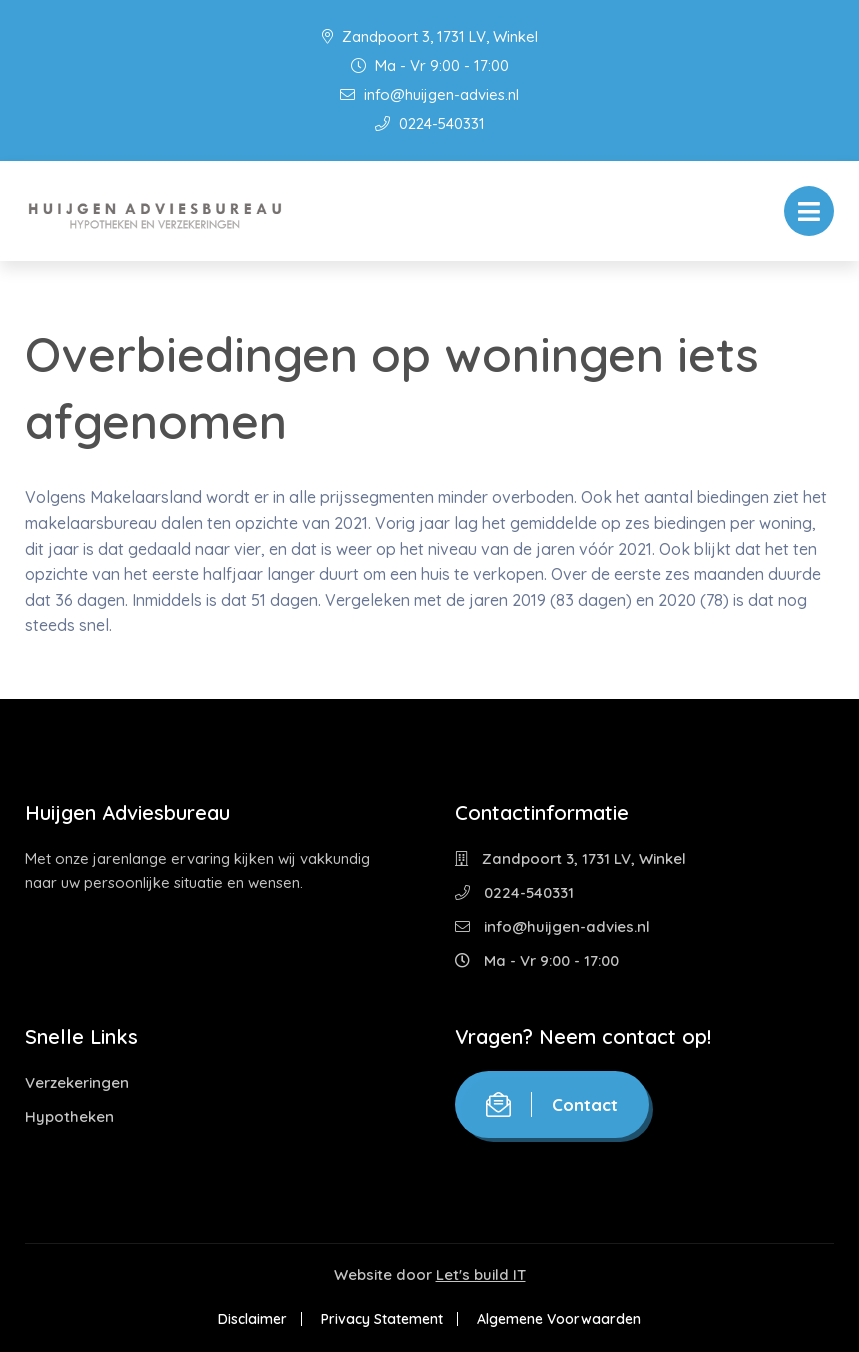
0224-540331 (430, 123)
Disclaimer (252, 1319)
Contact (552, 1104)
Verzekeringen (77, 1082)
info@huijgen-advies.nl (429, 94)
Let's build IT (481, 1274)
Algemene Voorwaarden (559, 1319)
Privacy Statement (382, 1319)
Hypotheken (69, 1116)
